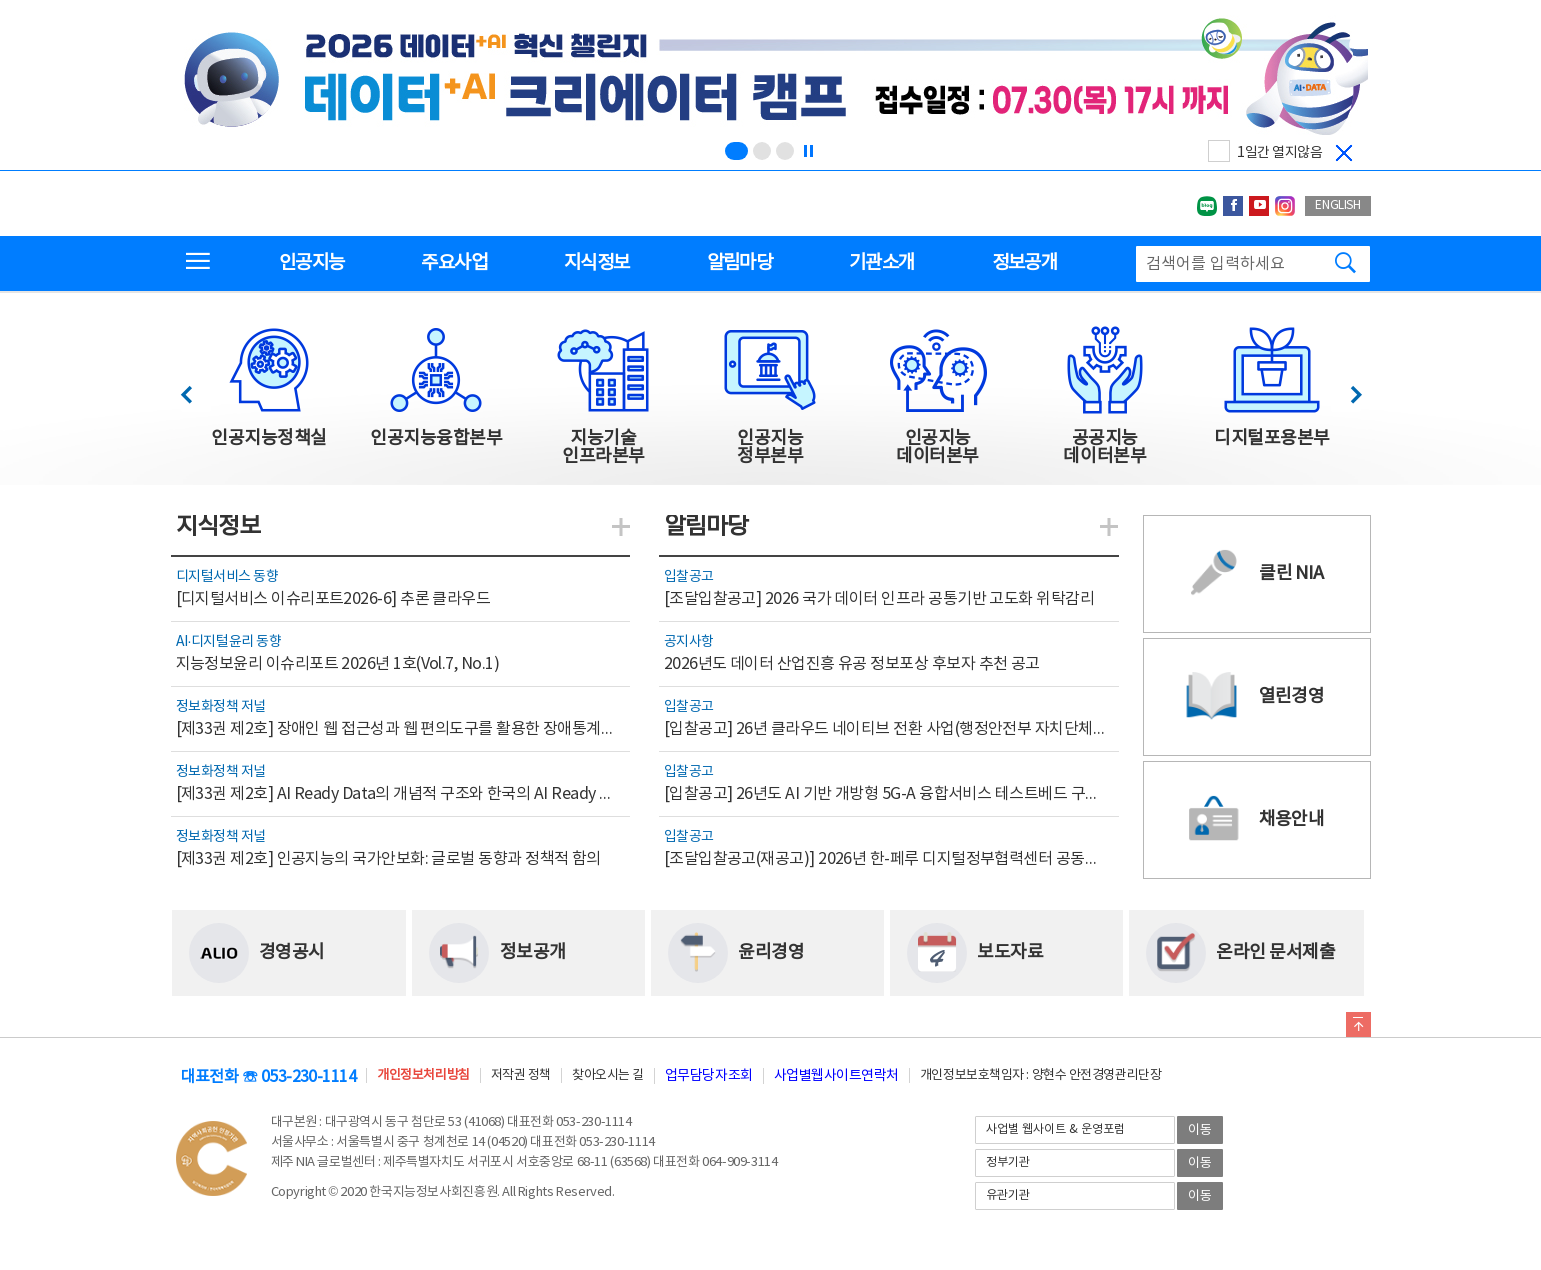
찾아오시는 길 (608, 1075)
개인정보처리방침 (423, 1075)
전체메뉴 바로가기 (0, 0)
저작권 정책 (521, 1075)
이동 (1200, 1130)
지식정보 (596, 263)
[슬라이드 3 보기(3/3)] (785, 151)
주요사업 (453, 263)
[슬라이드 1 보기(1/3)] (736, 151)
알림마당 (739, 263)
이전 (195, 389)
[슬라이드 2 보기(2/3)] (762, 151)
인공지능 (311, 263)
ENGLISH (1337, 205)
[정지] (808, 151)
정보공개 (1024, 263)
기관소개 (881, 263)
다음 (1345, 389)
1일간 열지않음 (1279, 153)
